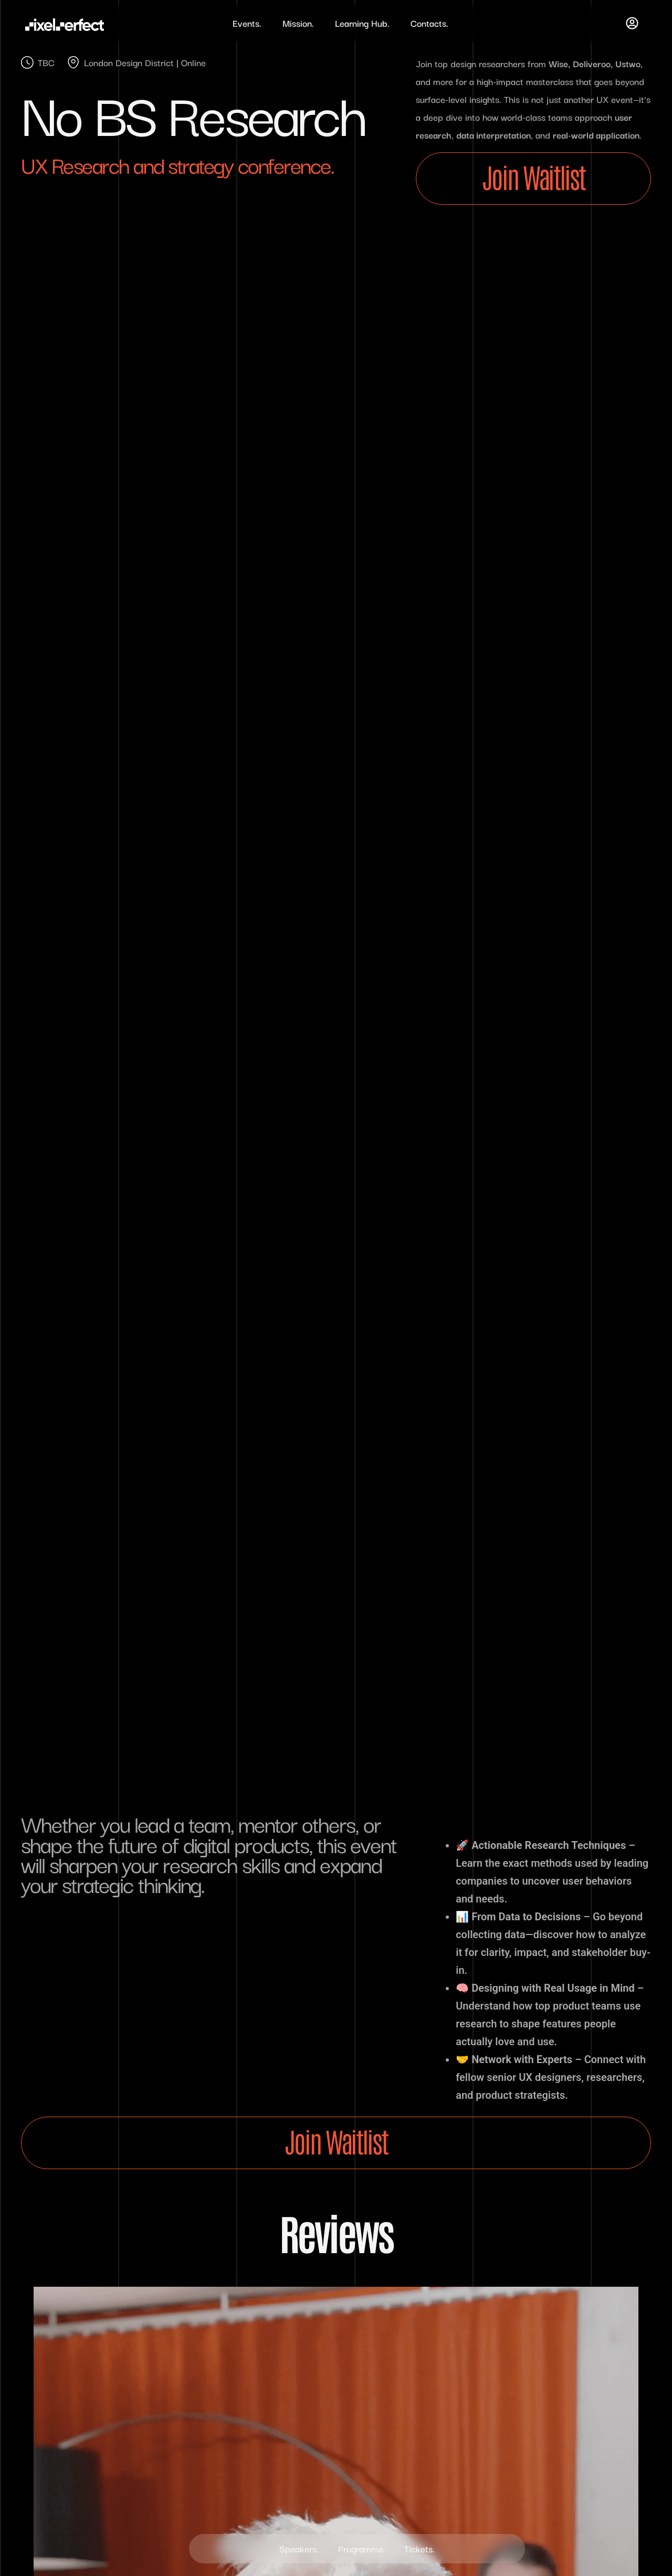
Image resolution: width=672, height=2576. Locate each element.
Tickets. (421, 2548)
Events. (247, 23)
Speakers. (297, 2548)
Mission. (298, 23)
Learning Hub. (362, 23)
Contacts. (429, 23)
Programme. (361, 2548)
